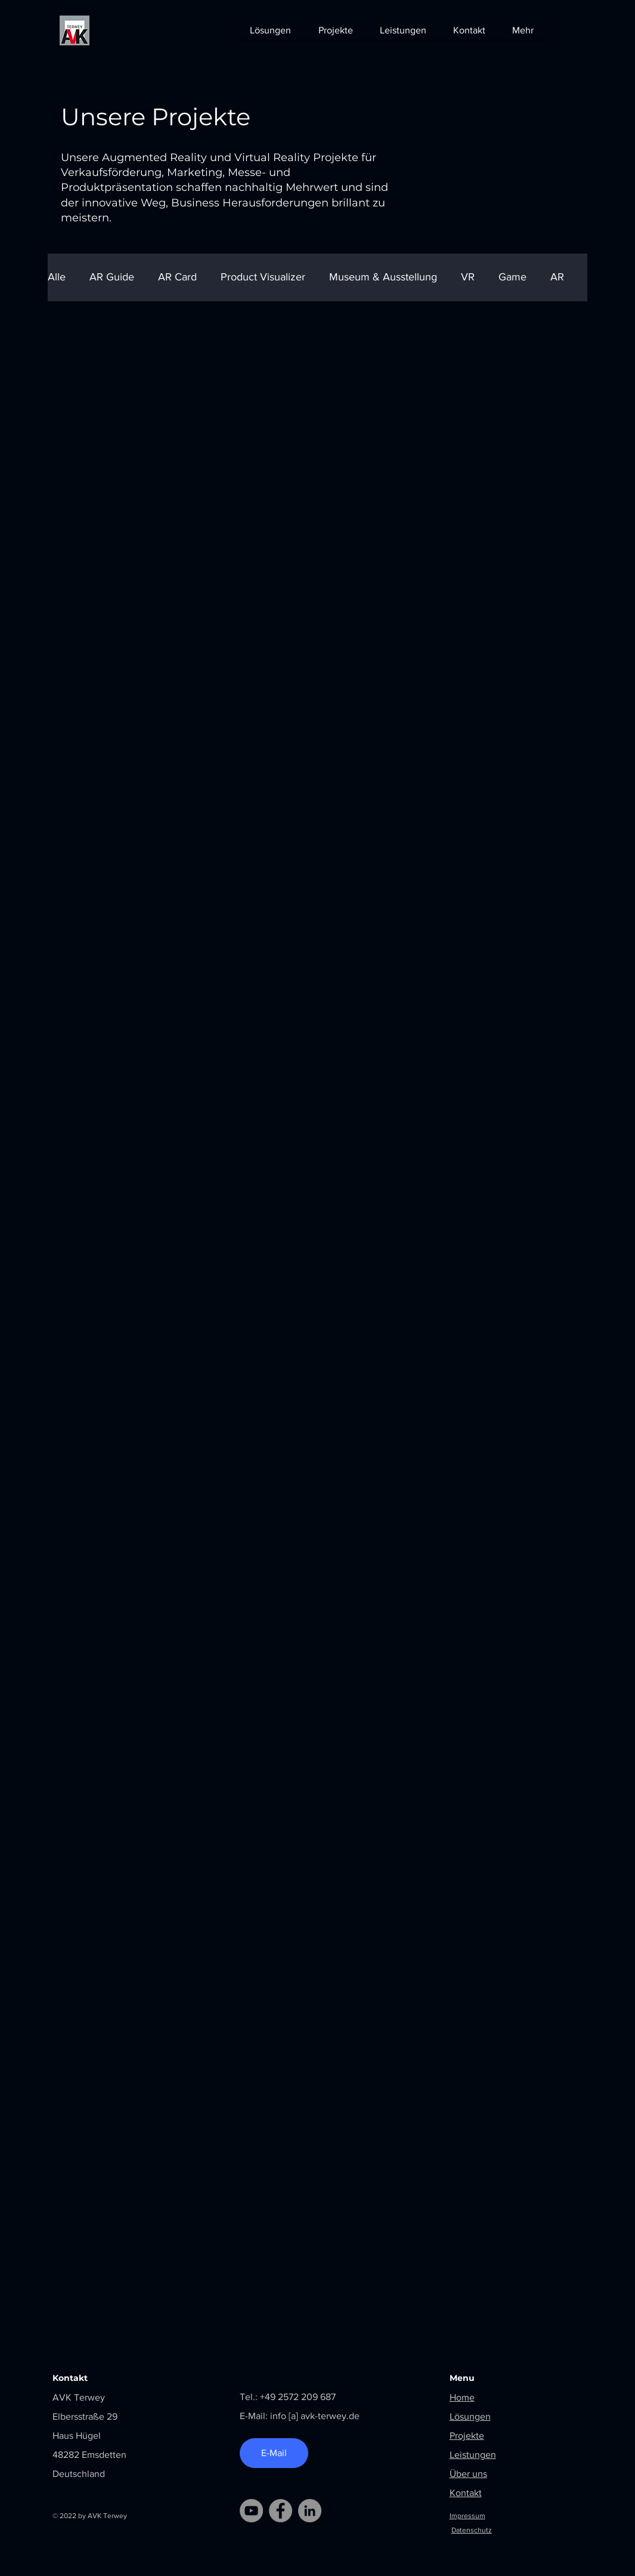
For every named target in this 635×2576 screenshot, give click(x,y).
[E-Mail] (274, 2453)
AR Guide (111, 277)
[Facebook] (280, 2510)
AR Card (177, 277)
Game (512, 277)
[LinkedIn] (309, 2510)
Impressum (467, 2516)
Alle (57, 277)
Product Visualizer (263, 277)
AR (557, 277)
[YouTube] (251, 2510)
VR (468, 277)
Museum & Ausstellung (383, 277)
